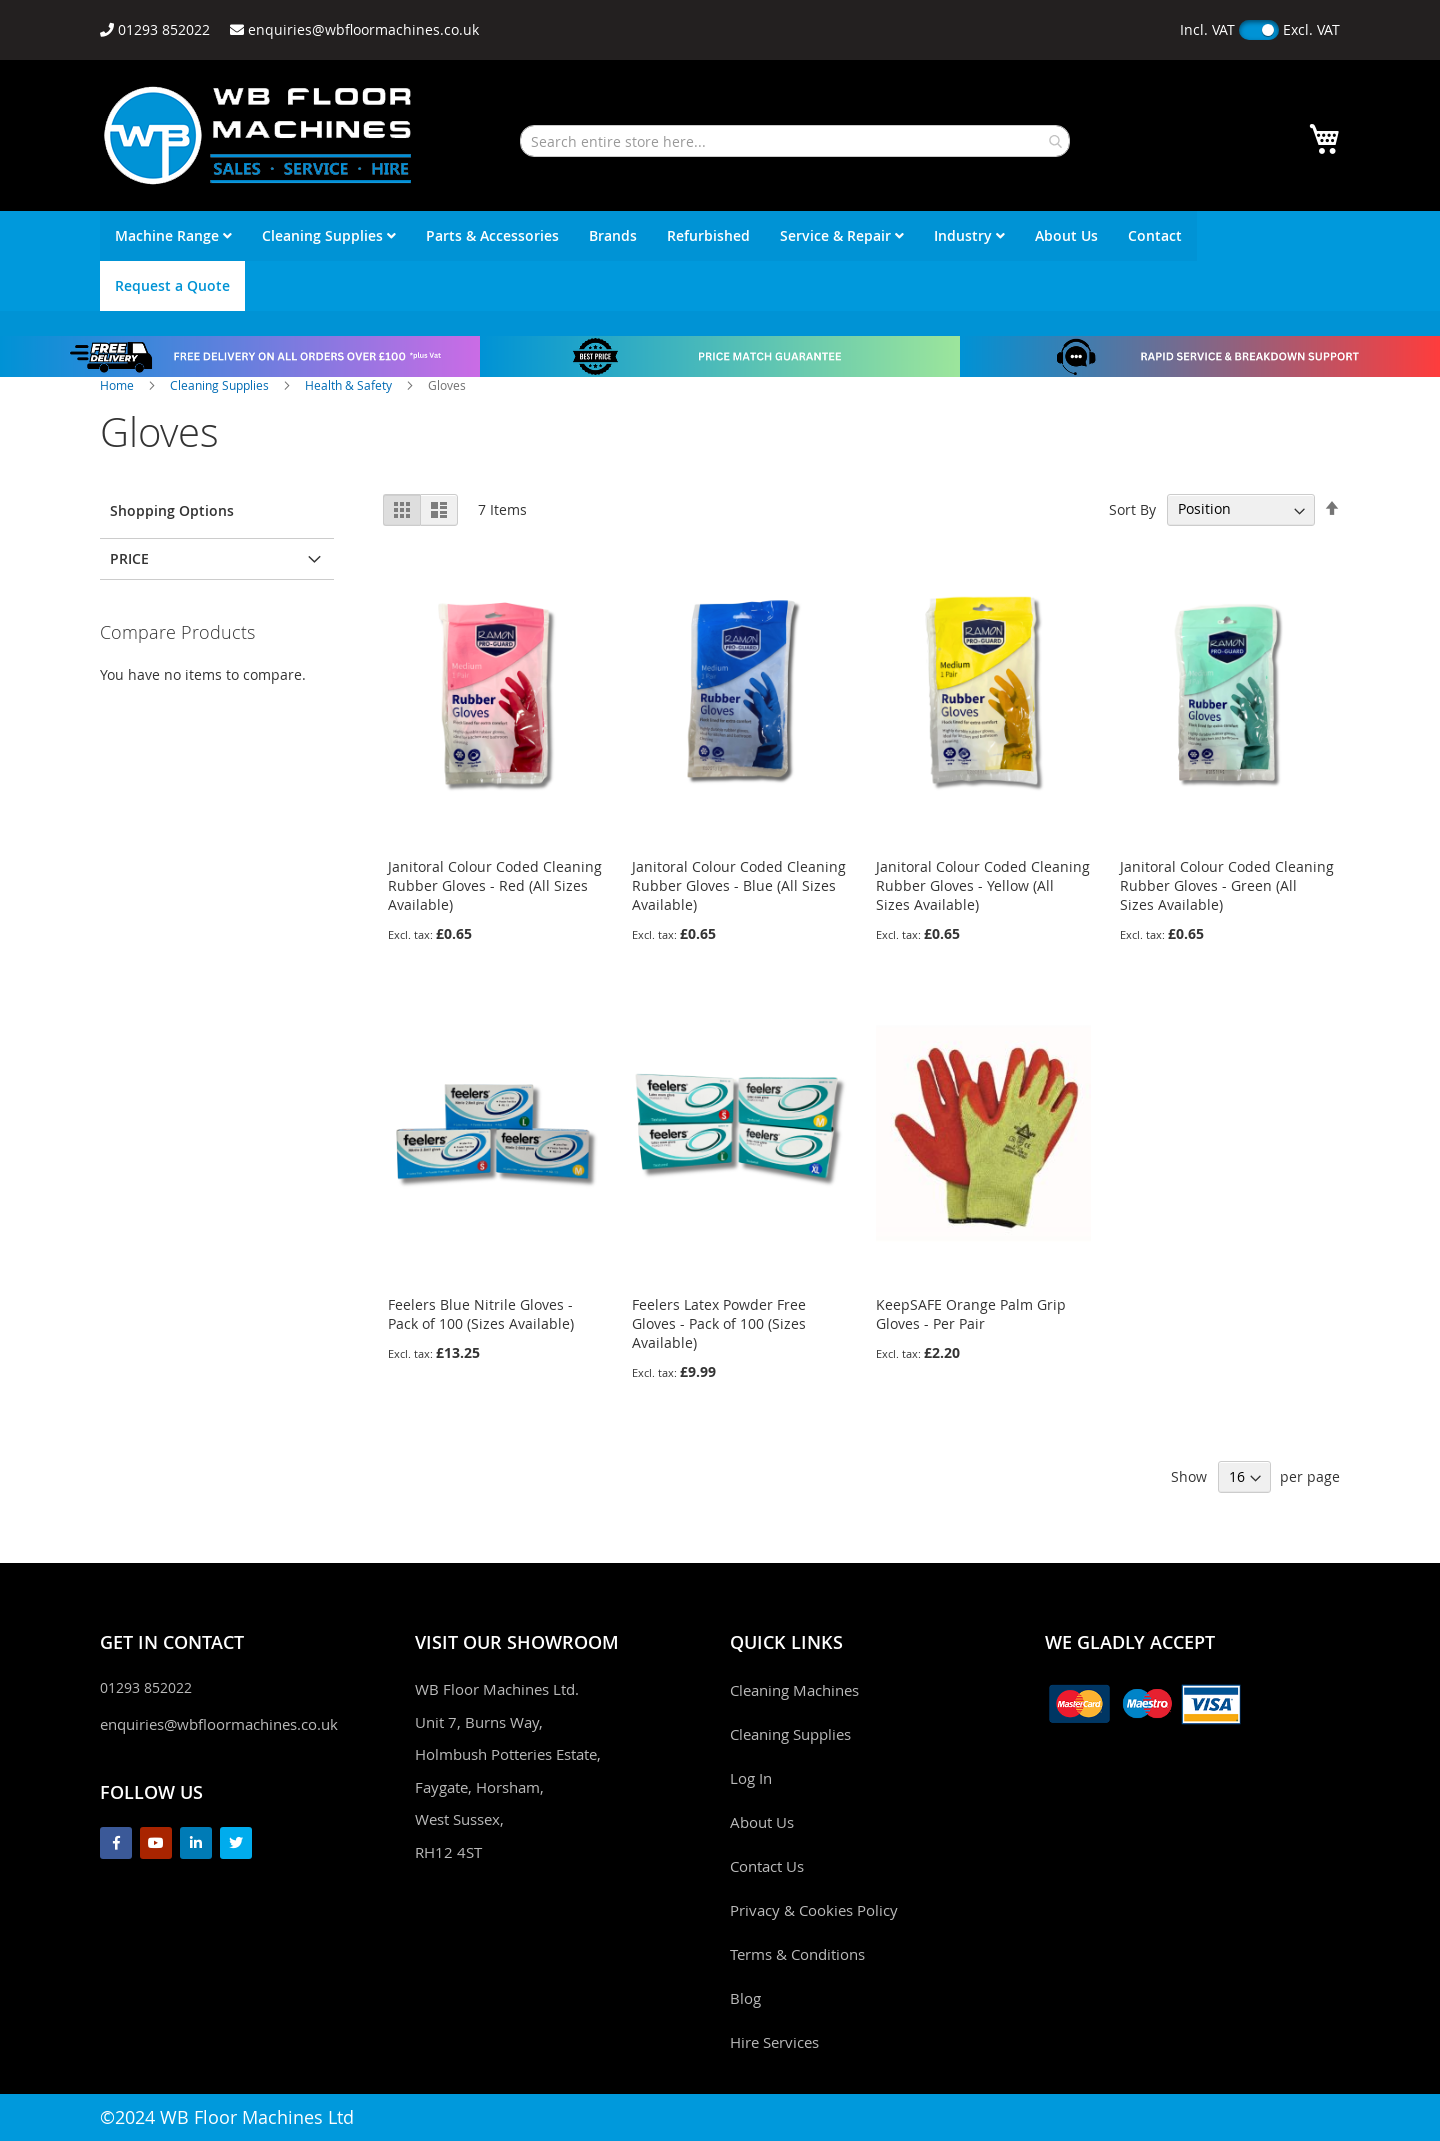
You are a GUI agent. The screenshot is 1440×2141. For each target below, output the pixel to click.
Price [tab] (129, 558)
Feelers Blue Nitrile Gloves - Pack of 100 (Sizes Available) (481, 1314)
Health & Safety (350, 385)
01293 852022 (146, 1687)
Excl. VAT (1311, 29)
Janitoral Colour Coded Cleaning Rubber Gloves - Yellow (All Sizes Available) (983, 885)
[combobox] (795, 141)
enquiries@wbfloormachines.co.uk (219, 1724)
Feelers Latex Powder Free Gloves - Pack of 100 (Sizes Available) (719, 1323)
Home (118, 385)
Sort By (1132, 508)
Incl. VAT (1207, 29)
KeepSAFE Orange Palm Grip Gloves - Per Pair (971, 1314)
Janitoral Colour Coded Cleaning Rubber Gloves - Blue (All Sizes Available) (739, 885)
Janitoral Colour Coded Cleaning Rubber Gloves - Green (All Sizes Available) (1227, 885)
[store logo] (258, 135)
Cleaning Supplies (221, 385)
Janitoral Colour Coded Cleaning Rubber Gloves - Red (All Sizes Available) (495, 885)
